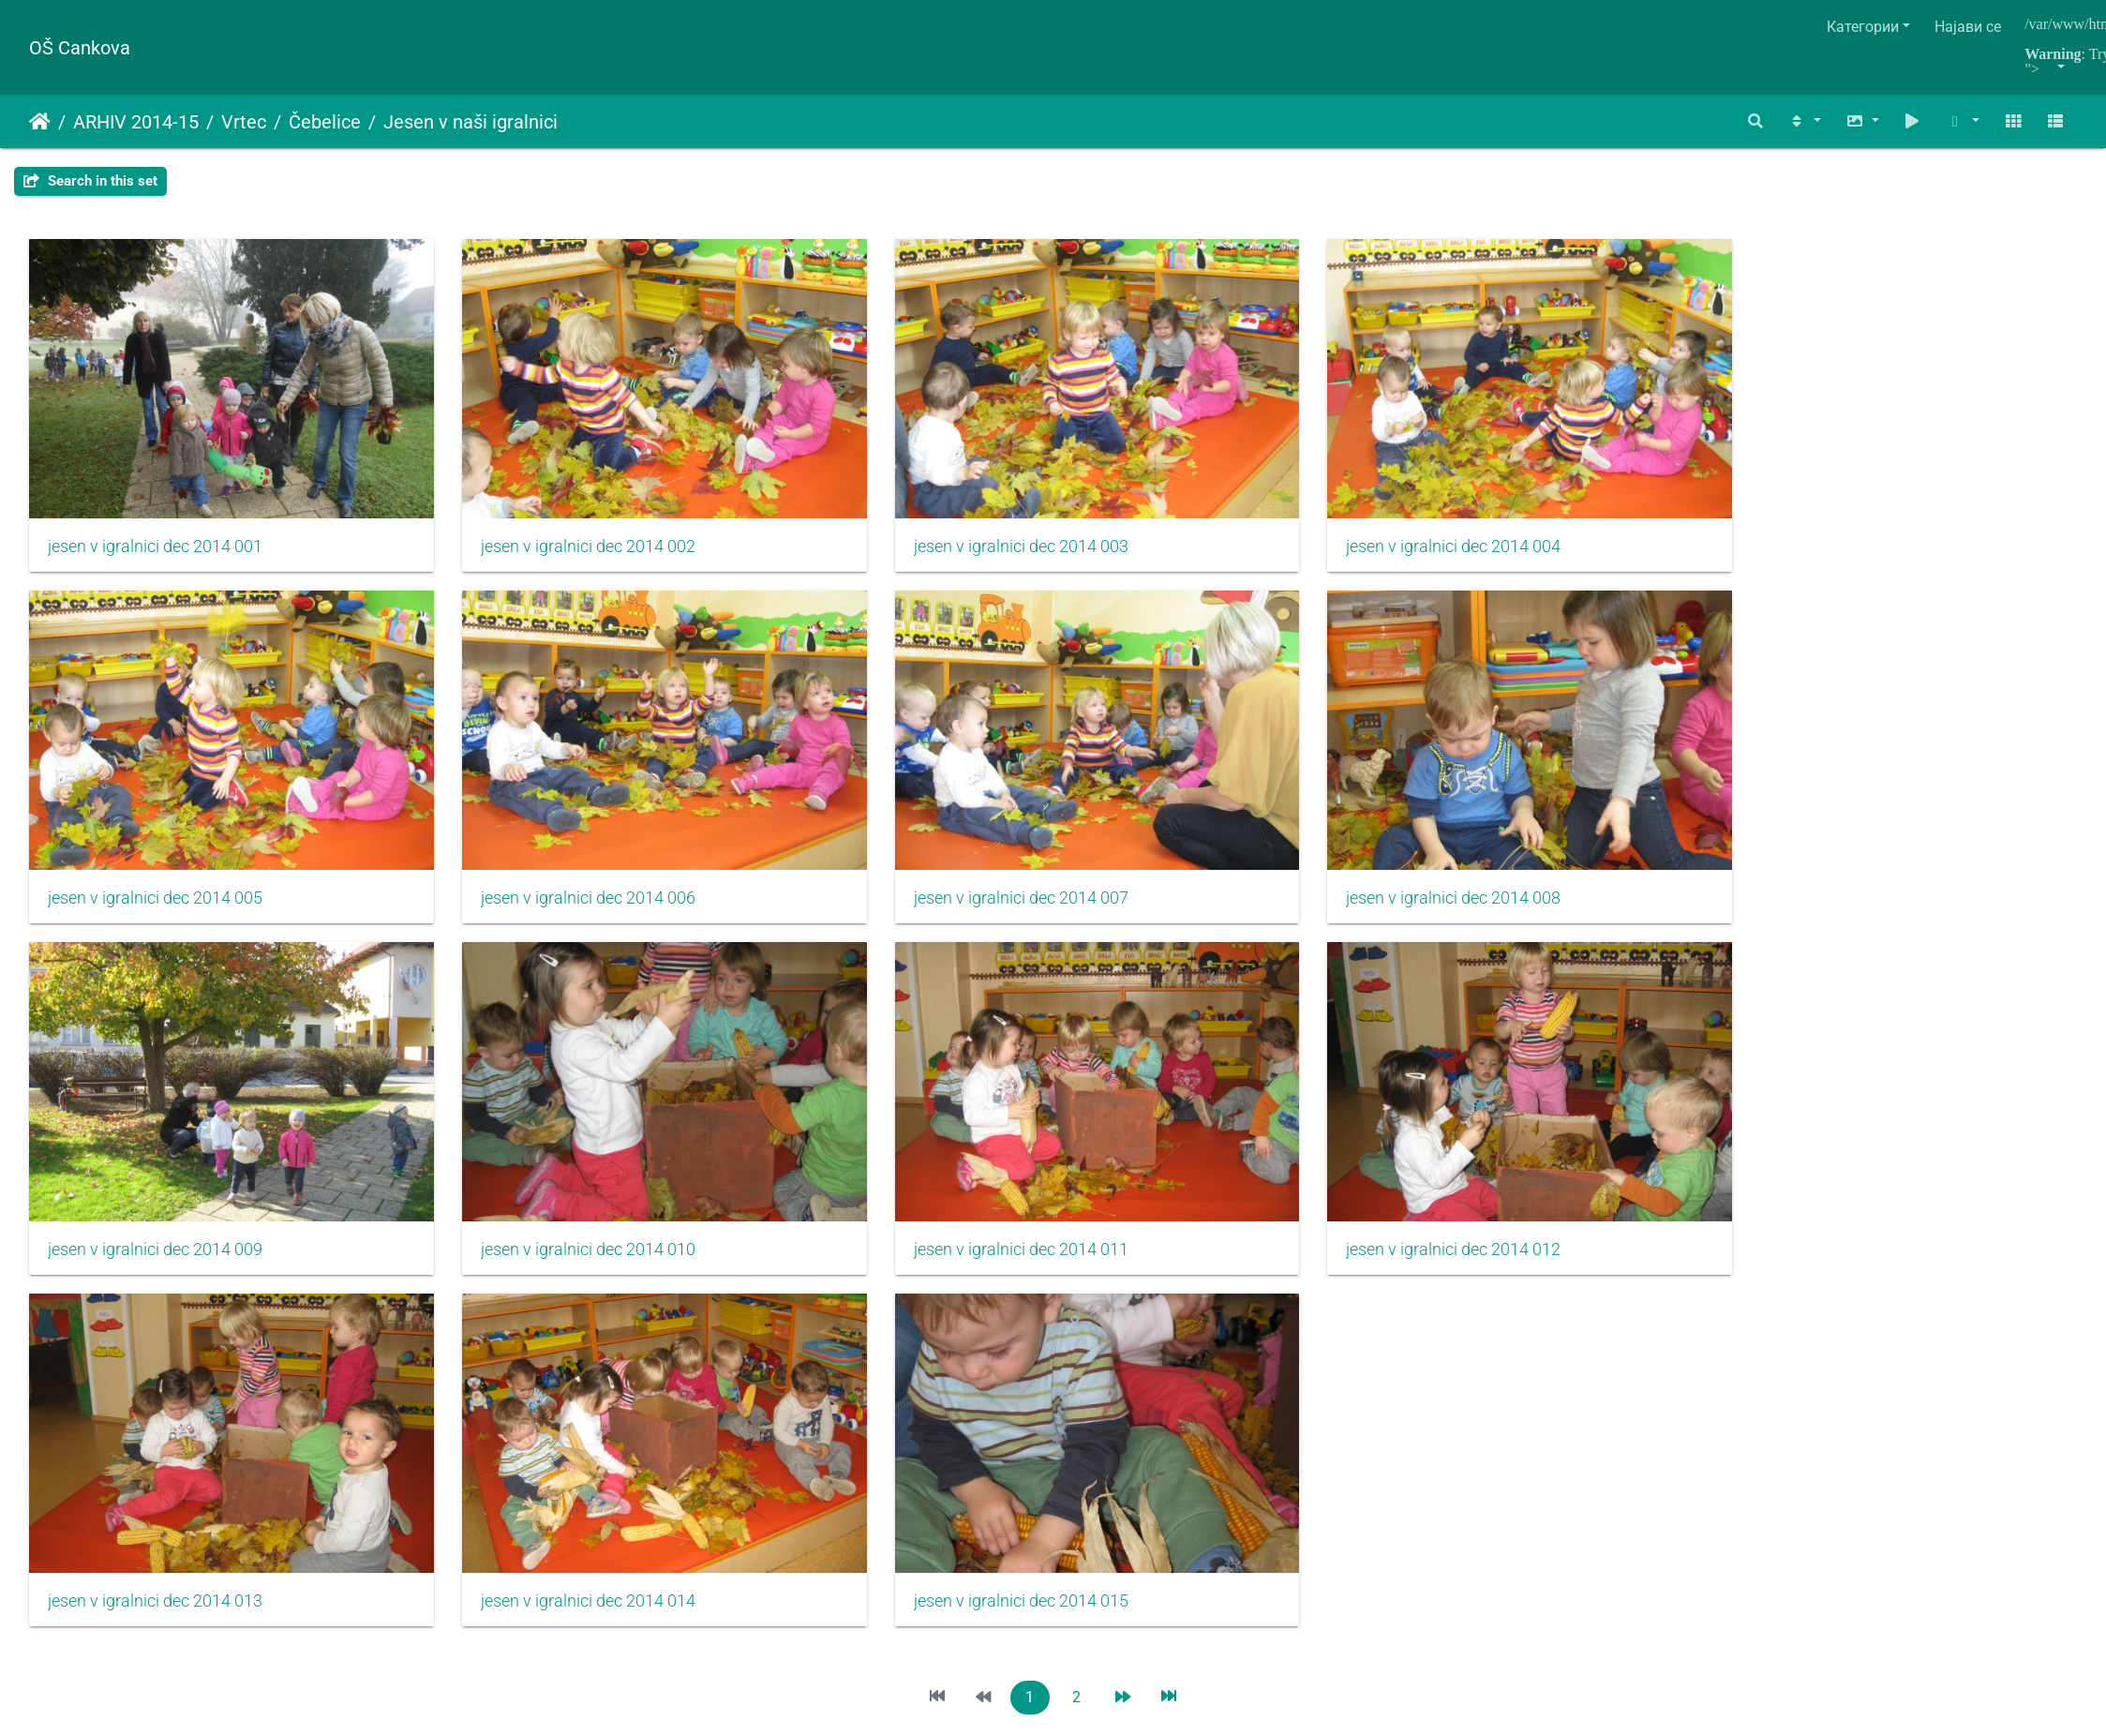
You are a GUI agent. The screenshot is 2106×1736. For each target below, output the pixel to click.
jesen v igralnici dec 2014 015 (1547, 1074)
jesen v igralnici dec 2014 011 (155, 1074)
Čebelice (325, 122)
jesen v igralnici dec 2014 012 (503, 1074)
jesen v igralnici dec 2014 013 (851, 1074)
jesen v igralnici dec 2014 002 (503, 487)
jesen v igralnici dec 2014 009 (1199, 780)
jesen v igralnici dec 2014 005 (1547, 487)
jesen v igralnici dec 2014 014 (1199, 1074)
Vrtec (243, 122)
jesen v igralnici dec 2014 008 (851, 780)
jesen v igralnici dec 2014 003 (851, 487)
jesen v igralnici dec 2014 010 (1547, 780)
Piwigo (1093, 1241)
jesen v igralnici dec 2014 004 (1199, 487)
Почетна (40, 122)
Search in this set (90, 180)
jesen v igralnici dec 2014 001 (155, 487)
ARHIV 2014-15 (136, 122)
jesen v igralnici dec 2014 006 (155, 780)
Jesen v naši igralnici (470, 122)
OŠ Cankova (79, 48)
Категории (1863, 27)
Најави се (1967, 27)
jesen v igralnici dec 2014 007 (503, 780)
